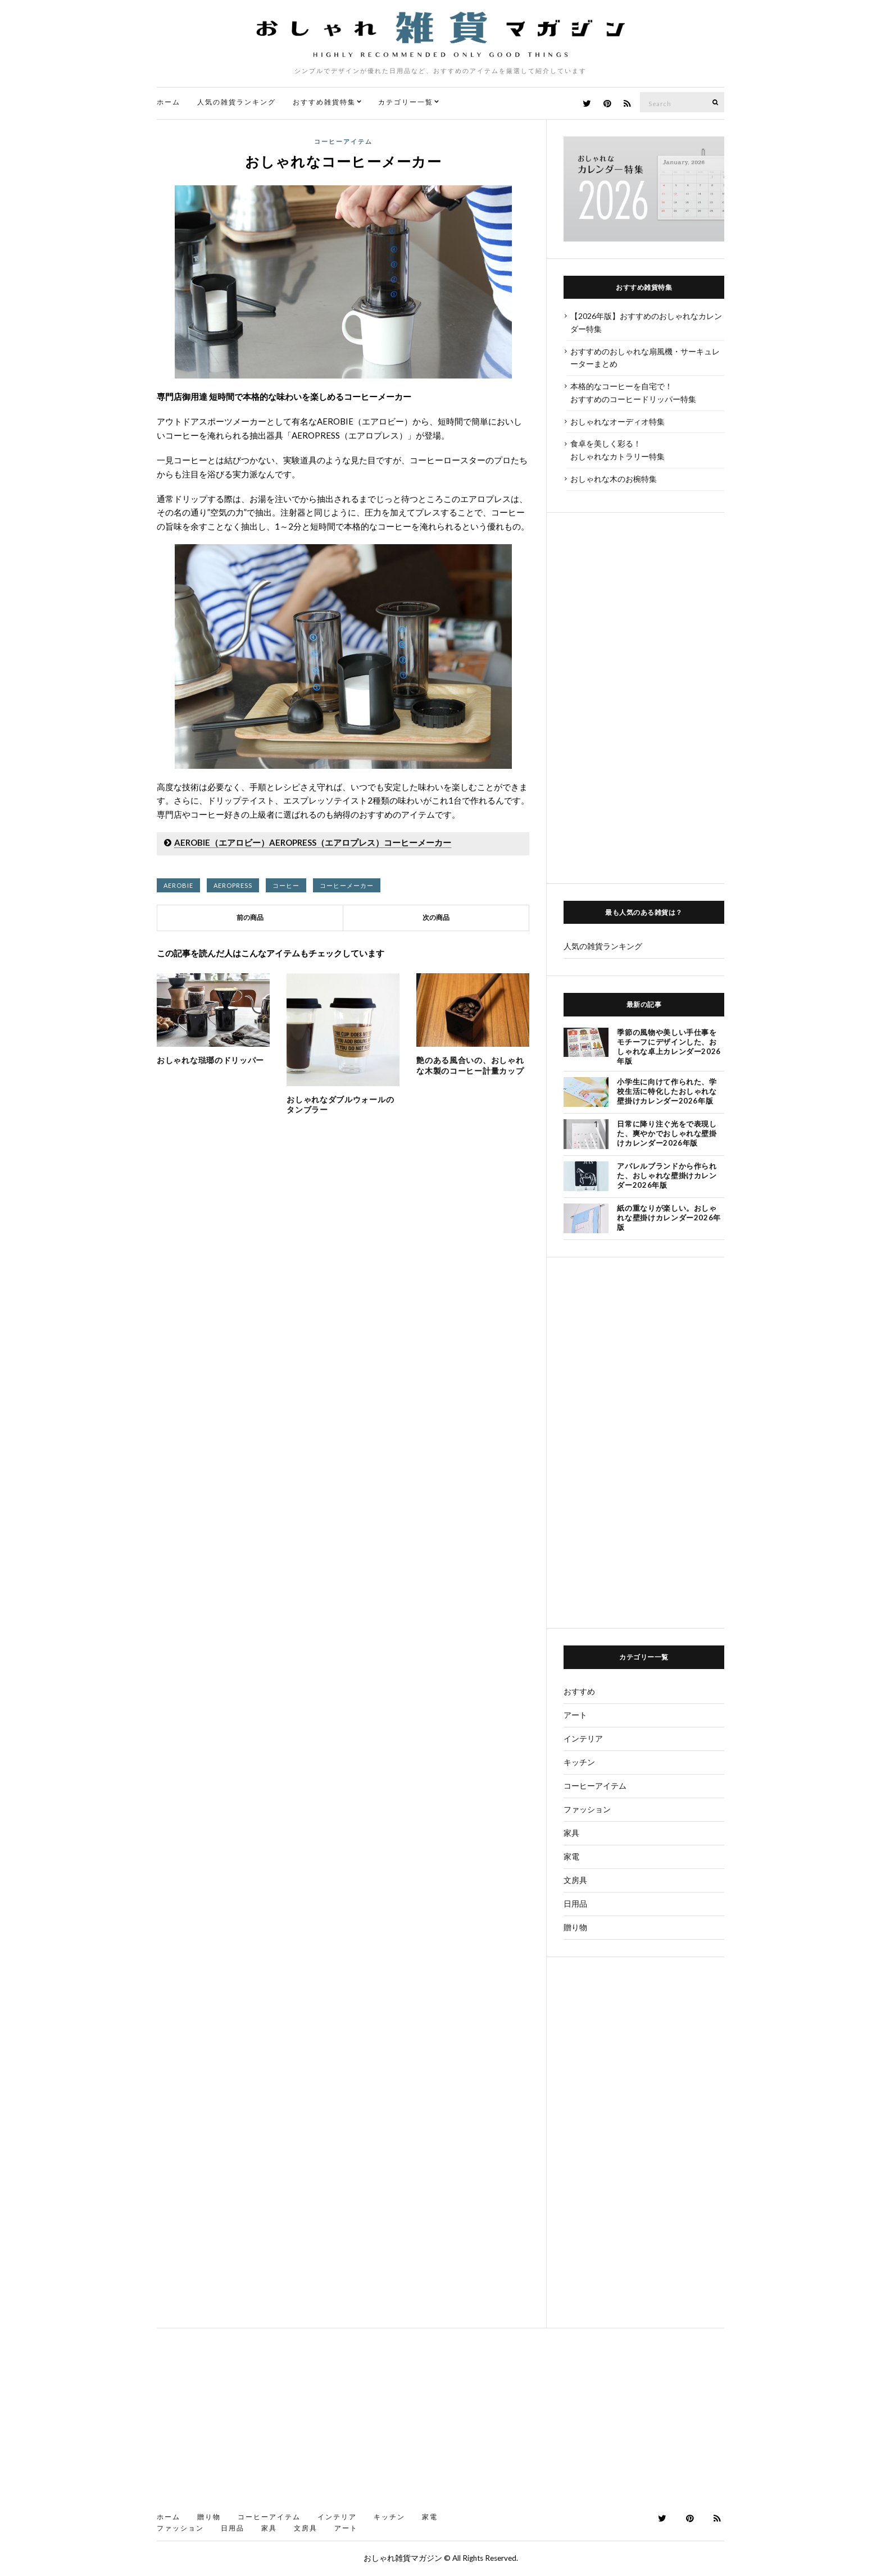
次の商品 (436, 917)
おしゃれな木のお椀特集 (613, 479)
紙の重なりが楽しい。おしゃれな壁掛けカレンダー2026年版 (669, 1217)
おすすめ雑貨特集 (324, 102)
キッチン (579, 1762)
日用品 (575, 1903)
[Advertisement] (644, 698)
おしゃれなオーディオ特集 (617, 421)
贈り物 (575, 1927)
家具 (571, 1833)
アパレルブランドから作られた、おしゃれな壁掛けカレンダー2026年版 (666, 1175)
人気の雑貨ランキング (236, 102)
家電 (571, 1856)
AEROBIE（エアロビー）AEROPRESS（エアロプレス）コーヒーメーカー (312, 842)
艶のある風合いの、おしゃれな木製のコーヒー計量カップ (470, 1065)
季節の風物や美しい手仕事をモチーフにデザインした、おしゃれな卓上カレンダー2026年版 (669, 1046)
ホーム (168, 102)
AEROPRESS (233, 885)
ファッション (587, 1809)
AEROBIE (178, 885)
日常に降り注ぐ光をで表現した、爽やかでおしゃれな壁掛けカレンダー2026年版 (666, 1133)
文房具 (575, 1880)
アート (575, 1715)
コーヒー (286, 885)
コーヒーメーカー (347, 885)
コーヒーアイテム (343, 141)
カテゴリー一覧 (405, 102)
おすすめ (579, 1691)
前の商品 (250, 917)
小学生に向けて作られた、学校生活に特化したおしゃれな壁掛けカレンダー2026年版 (666, 1091)
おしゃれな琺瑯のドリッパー (210, 1060)
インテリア (583, 1738)
